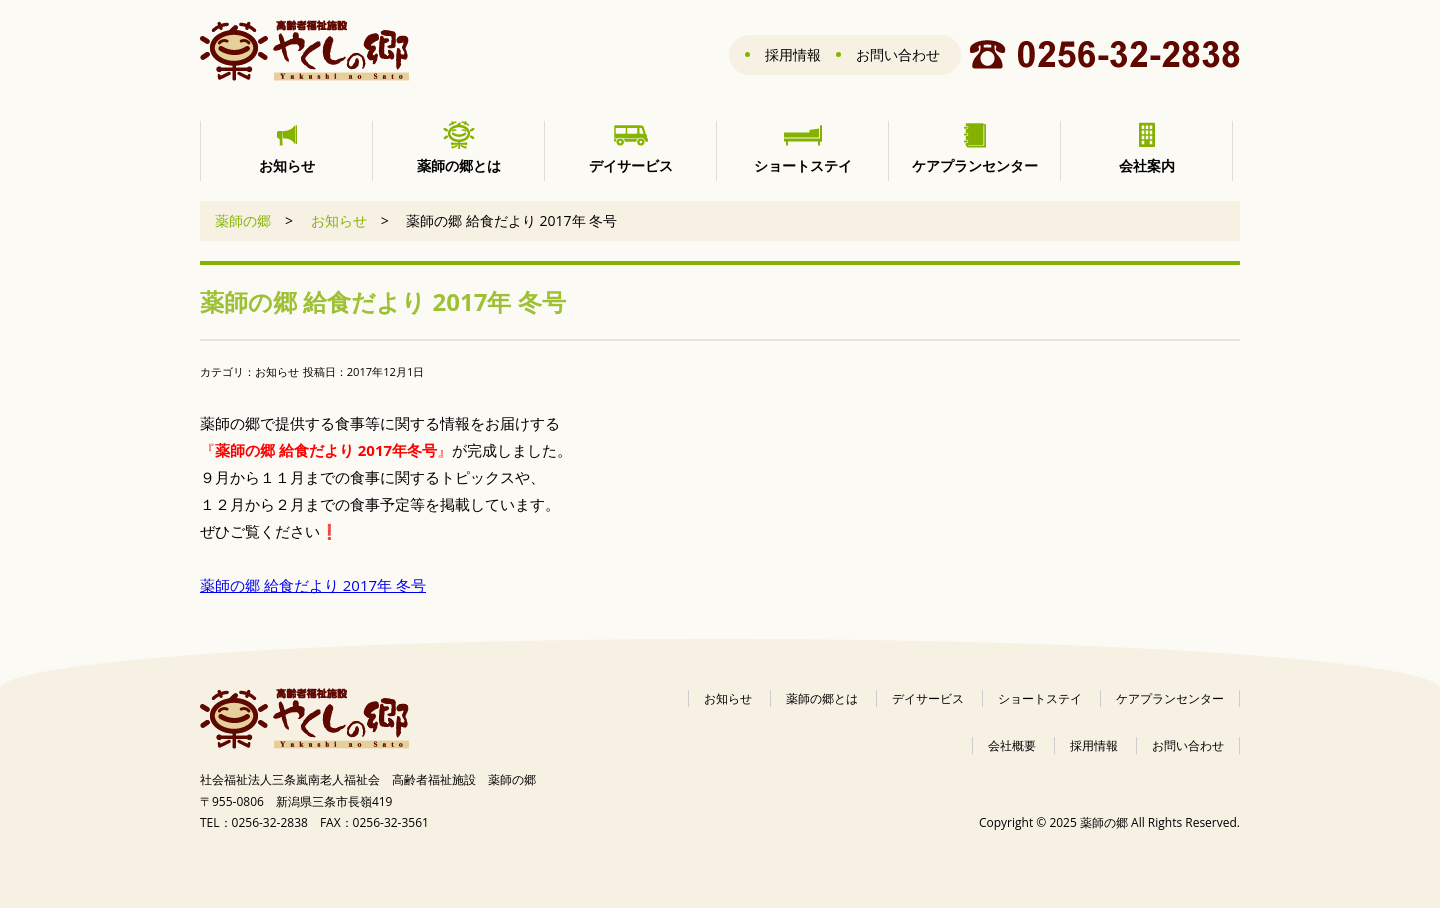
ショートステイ (1040, 698)
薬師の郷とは (822, 698)
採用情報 (793, 54)
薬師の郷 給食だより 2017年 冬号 (313, 585)
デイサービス (928, 698)
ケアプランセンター (1170, 698)
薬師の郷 (243, 220)
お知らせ (339, 220)
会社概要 (1012, 745)
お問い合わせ (898, 54)
